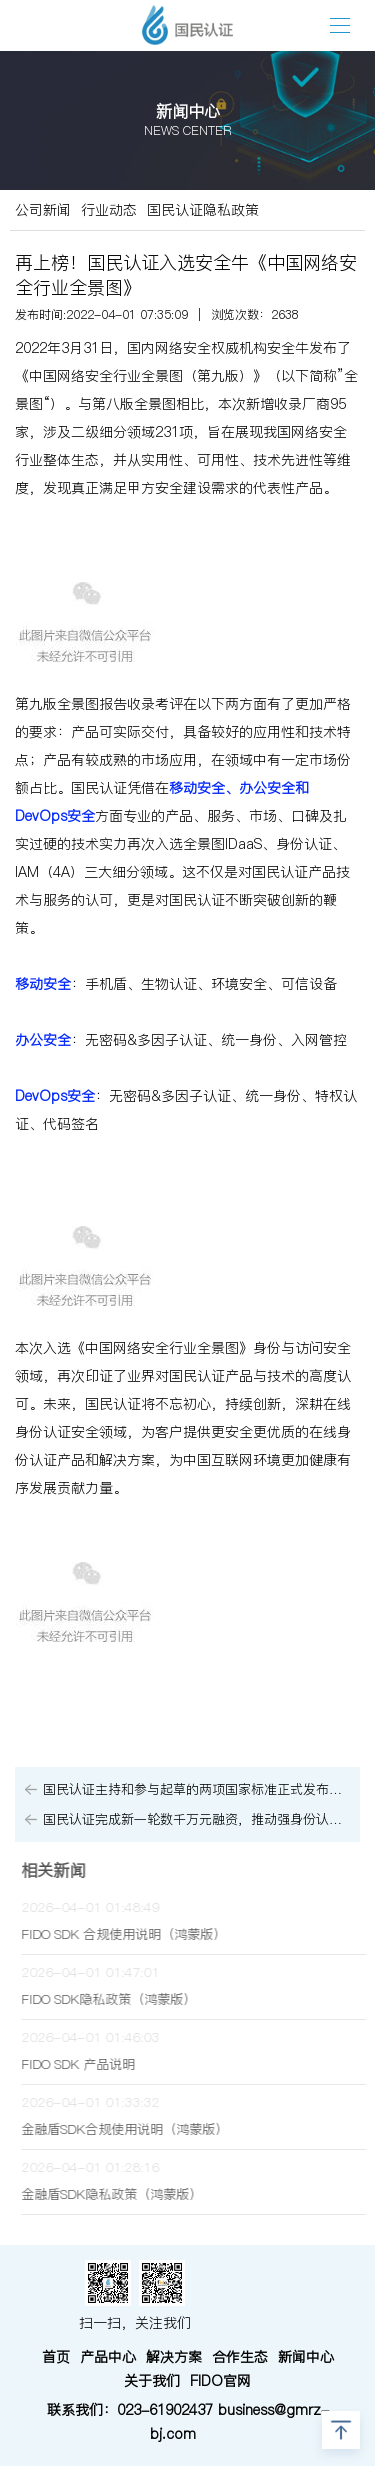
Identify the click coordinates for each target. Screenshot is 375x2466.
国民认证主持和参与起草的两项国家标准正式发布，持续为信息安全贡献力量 (196, 1789)
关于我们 (152, 2381)
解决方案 (174, 2357)
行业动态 (109, 210)
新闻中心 (306, 2357)
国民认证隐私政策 (203, 210)
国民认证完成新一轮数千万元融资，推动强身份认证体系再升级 (196, 1819)
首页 (56, 2357)
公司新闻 (43, 210)
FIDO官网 (220, 2381)
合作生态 (240, 2357)
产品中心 (108, 2357)
